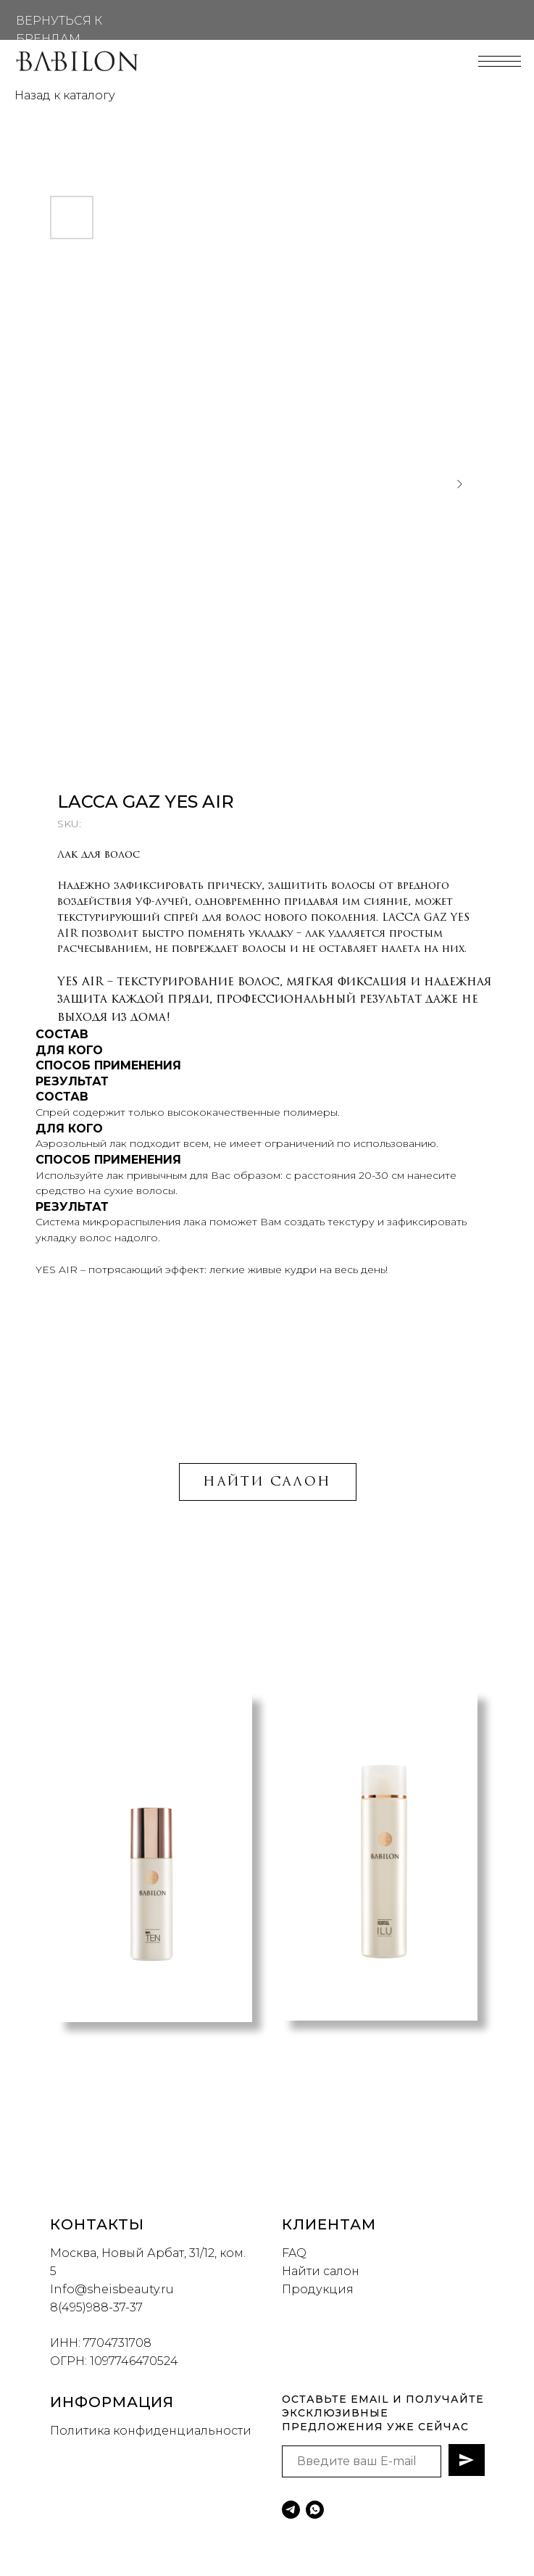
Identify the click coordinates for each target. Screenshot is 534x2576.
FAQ (294, 2253)
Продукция (318, 2289)
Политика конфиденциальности (150, 2431)
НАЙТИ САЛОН (267, 1482)
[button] (259, 2108)
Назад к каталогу (64, 95)
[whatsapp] (315, 2510)
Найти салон (320, 2271)
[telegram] (291, 2510)
